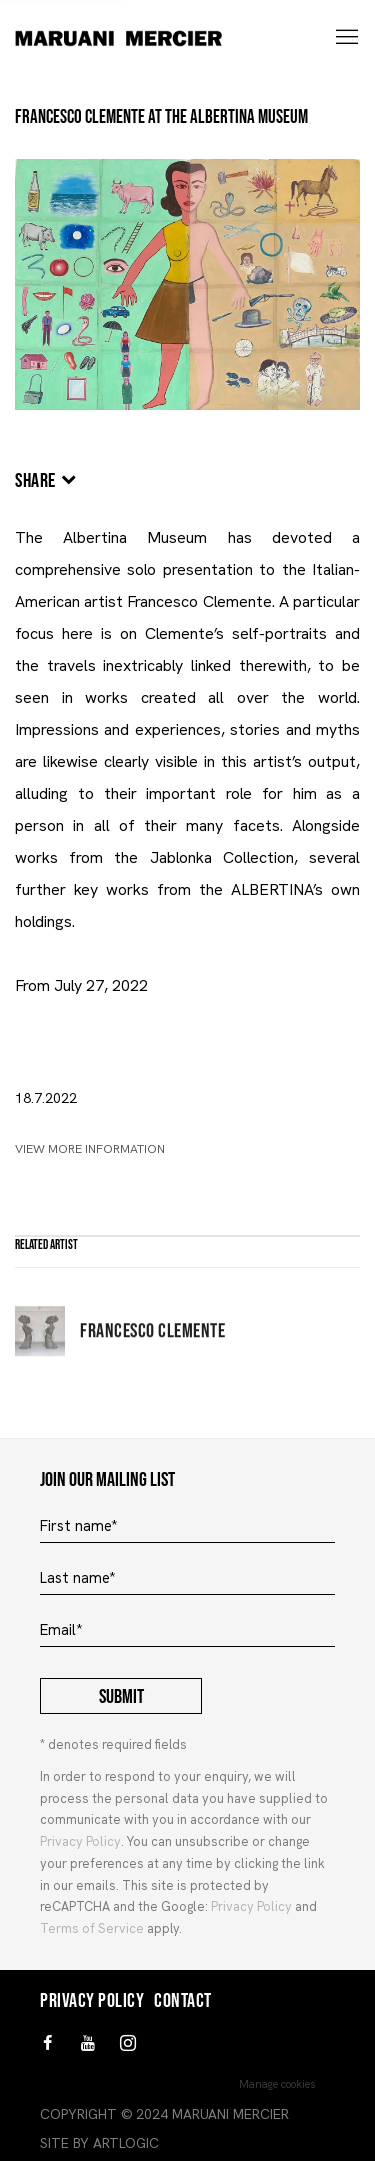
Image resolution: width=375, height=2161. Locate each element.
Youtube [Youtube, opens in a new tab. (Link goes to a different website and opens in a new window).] (88, 2044)
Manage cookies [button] (277, 2084)
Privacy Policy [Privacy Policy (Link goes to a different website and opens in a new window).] (251, 1906)
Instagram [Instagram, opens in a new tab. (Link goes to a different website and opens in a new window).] (128, 2044)
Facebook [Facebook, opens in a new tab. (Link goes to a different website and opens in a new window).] (48, 2044)
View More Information (90, 1148)
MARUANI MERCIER (144, 38)
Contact (183, 2001)
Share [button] (35, 481)
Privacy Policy (80, 1841)
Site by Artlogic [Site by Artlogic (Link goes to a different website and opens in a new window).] (99, 2143)
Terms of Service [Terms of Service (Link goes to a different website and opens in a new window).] (92, 1928)
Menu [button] (345, 38)
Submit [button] (121, 1697)
